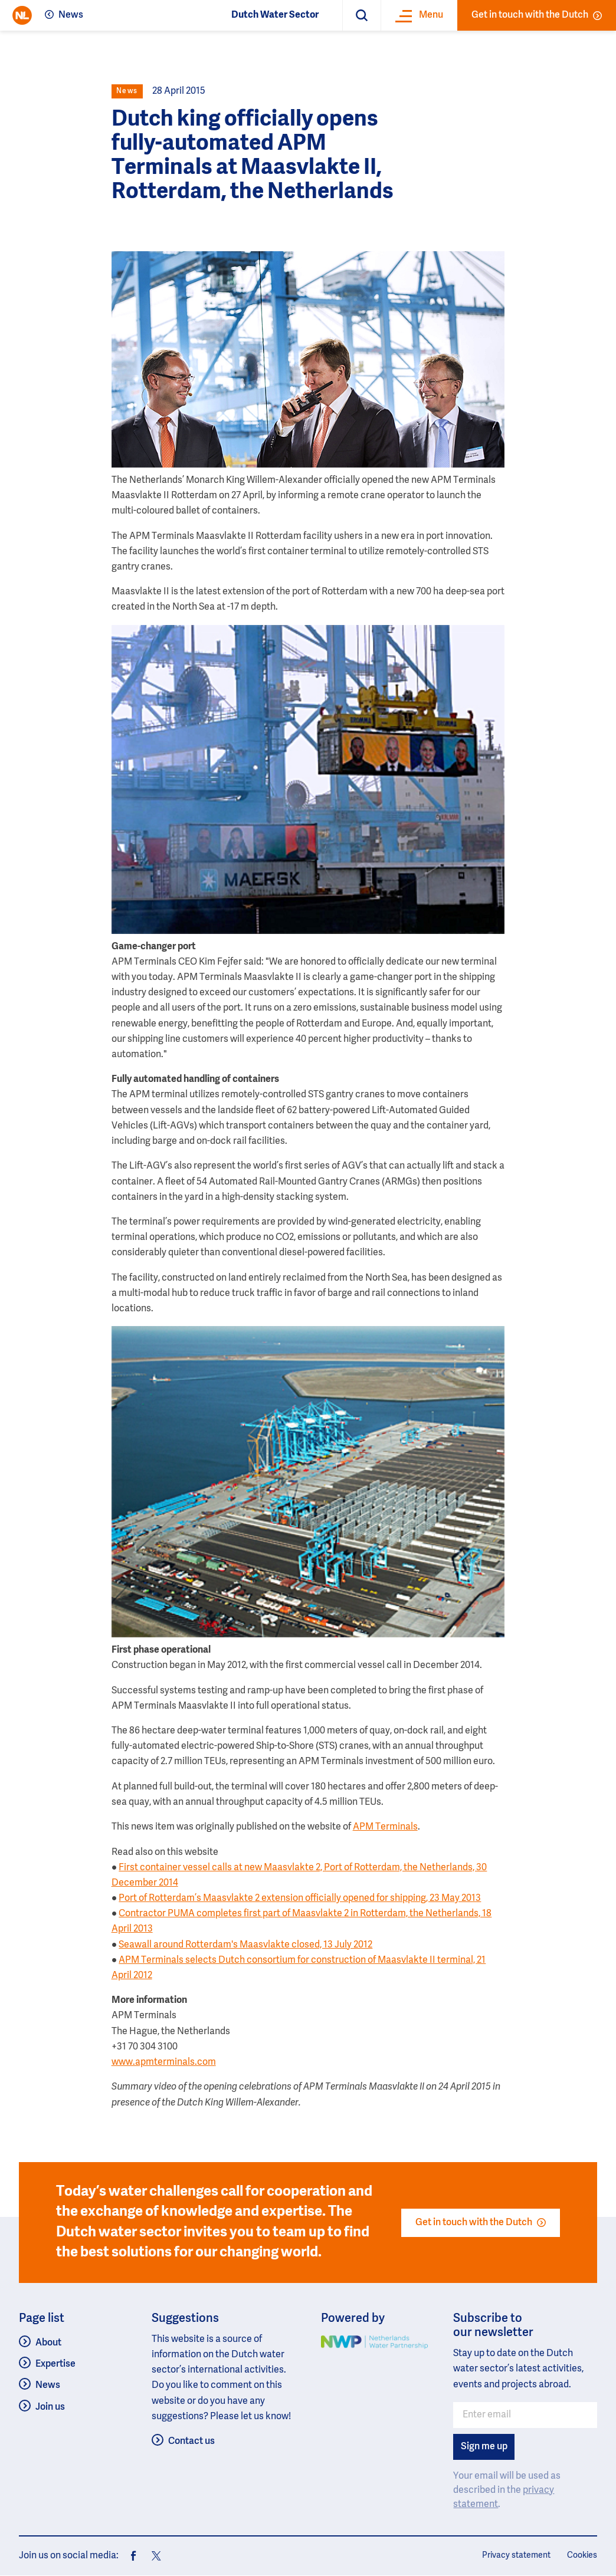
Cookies (582, 2555)
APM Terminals (385, 1827)
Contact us (191, 2441)
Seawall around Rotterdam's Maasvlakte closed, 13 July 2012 (245, 1945)
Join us (50, 2407)
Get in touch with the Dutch (536, 15)
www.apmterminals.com (164, 2062)
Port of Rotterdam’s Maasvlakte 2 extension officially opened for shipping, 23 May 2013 (300, 1898)
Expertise (55, 2364)
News (70, 15)
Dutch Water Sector (275, 15)
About (48, 2343)
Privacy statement (516, 2555)
